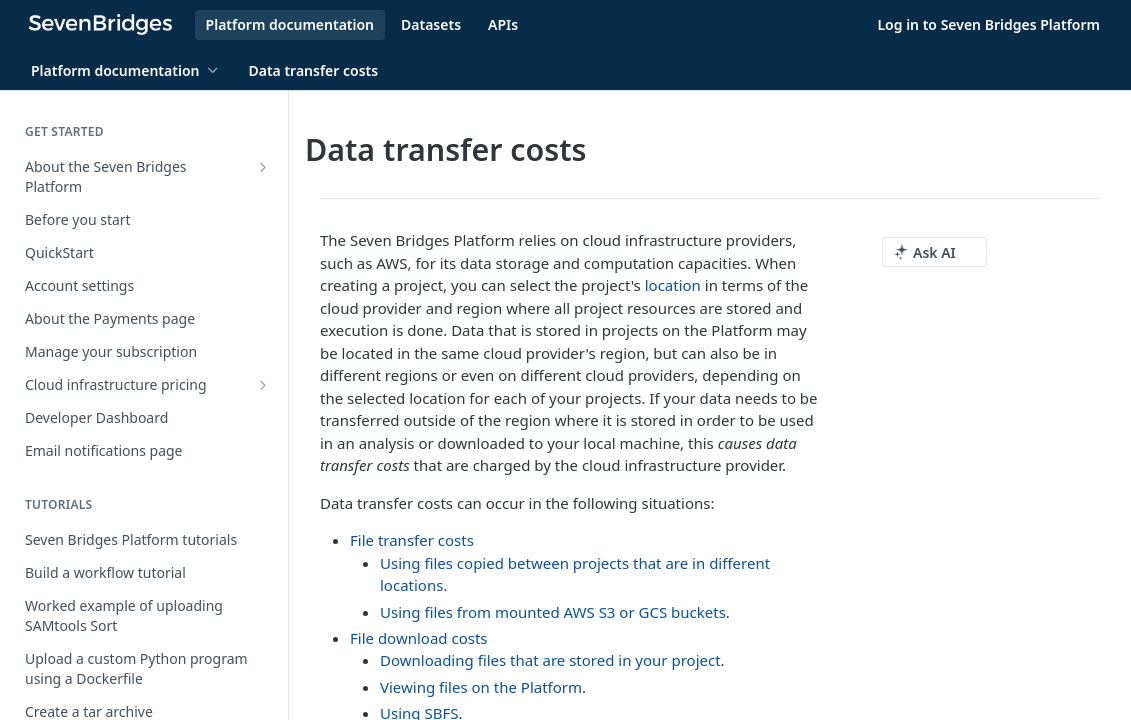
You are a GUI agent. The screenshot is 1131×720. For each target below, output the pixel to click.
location (673, 285)
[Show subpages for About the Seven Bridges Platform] (263, 167)
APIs (503, 24)
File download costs (419, 638)
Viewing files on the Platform (481, 687)
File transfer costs (412, 540)
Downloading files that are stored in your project (550, 660)
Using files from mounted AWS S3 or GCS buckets (553, 612)
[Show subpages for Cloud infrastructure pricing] (263, 385)
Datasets (431, 24)
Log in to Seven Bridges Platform (988, 24)
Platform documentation (290, 24)
